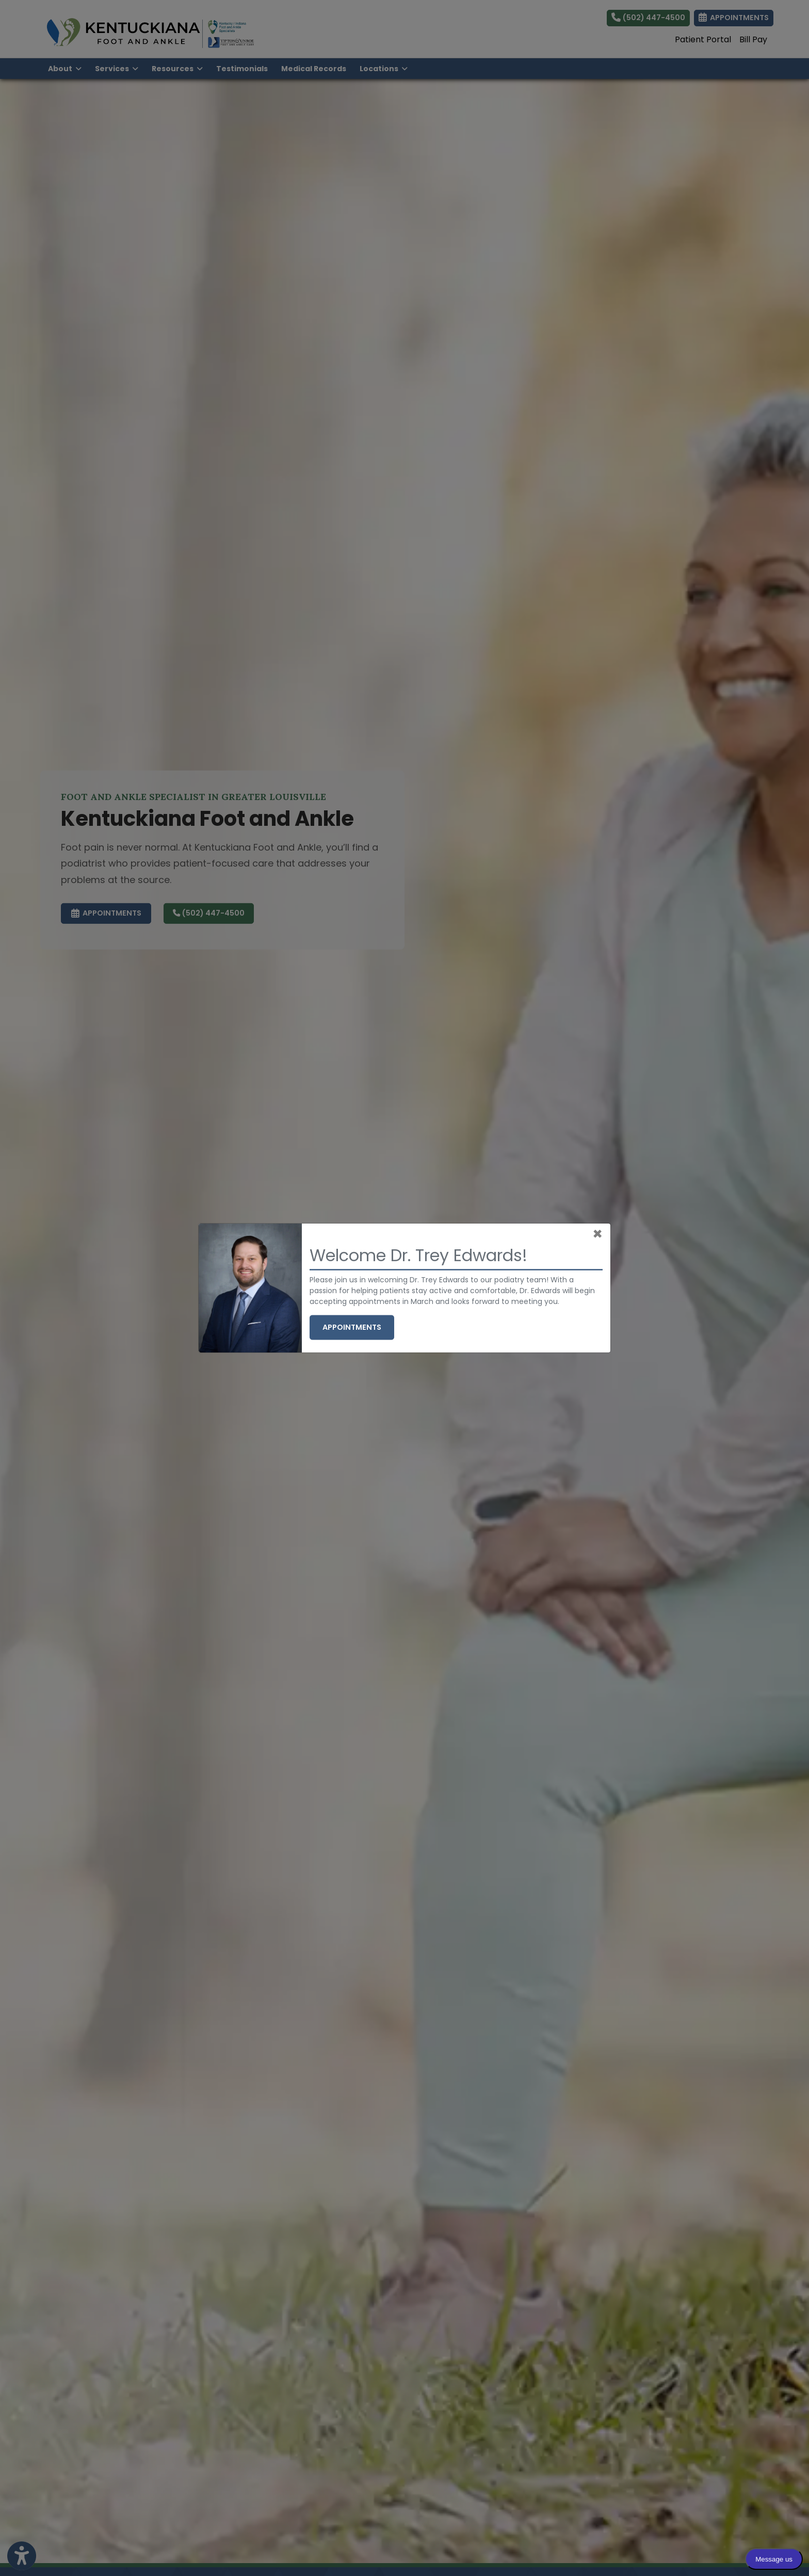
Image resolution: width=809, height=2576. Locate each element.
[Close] (597, 1234)
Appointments (358, 1327)
